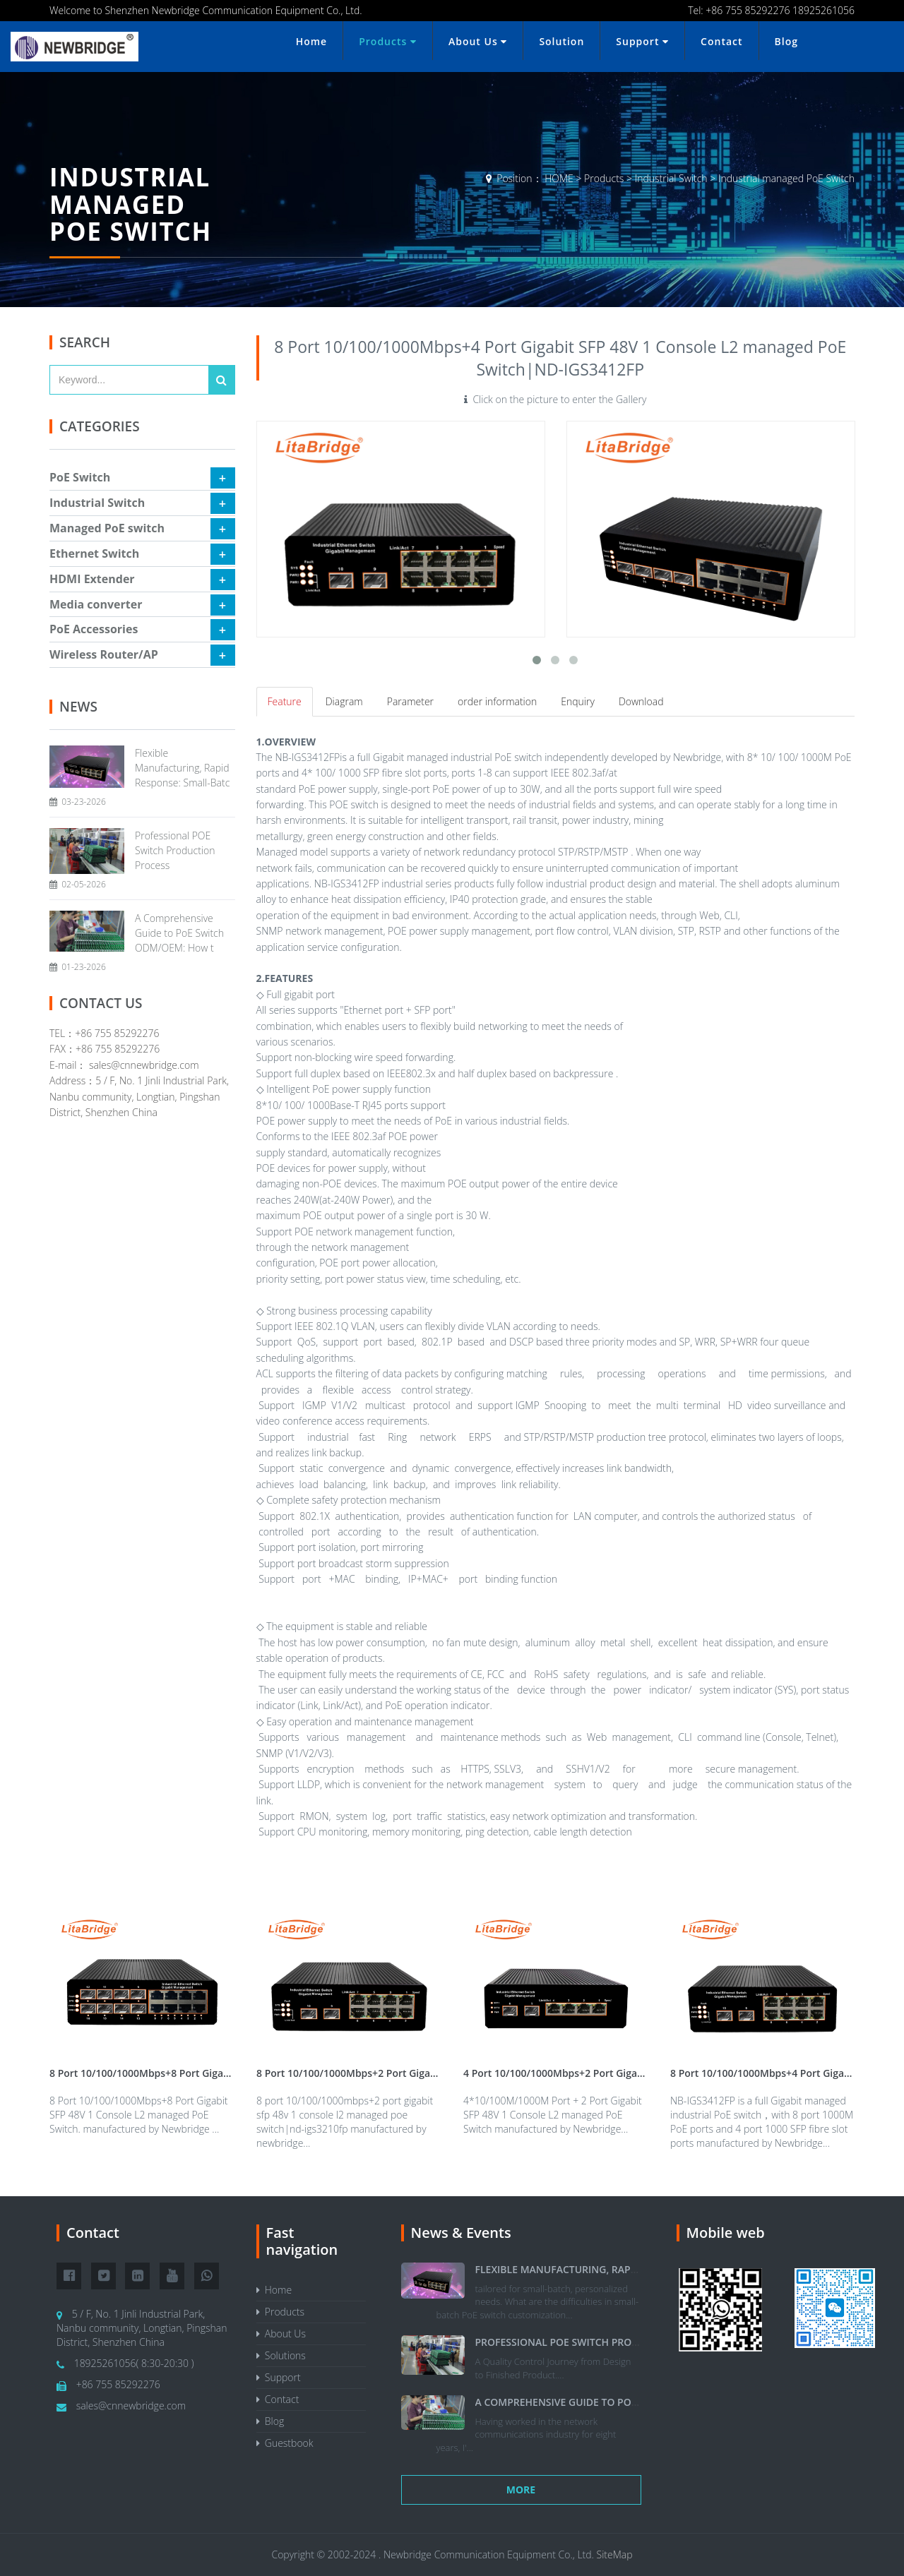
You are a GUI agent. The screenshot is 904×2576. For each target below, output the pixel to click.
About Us (477, 41)
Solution (561, 41)
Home (312, 41)
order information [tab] (497, 701)
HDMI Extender (92, 579)
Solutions (281, 2355)
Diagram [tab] (344, 701)
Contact (721, 41)
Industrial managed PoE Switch (786, 178)
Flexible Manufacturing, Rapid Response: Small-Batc (182, 767)
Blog (786, 41)
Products (388, 41)
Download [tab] (641, 701)
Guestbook (285, 2443)
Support (642, 41)
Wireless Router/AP (103, 654)
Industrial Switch (671, 178)
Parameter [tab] (410, 701)
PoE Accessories (93, 629)
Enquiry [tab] (578, 701)
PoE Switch (79, 477)
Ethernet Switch (94, 553)
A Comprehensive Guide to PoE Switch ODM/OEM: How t (179, 932)
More (520, 2489)
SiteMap (615, 2554)
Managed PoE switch (107, 528)
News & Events (461, 2232)
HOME (559, 178)
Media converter (96, 604)
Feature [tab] (285, 701)
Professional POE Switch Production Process (175, 850)
